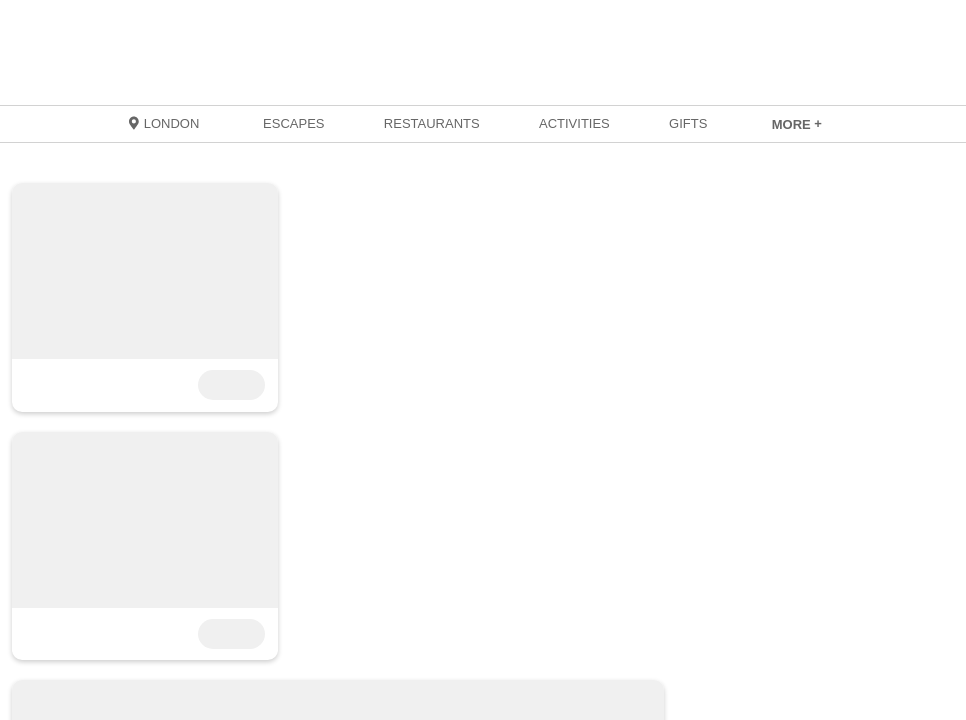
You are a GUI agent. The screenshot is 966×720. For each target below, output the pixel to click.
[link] (797, 124)
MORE (797, 124)
